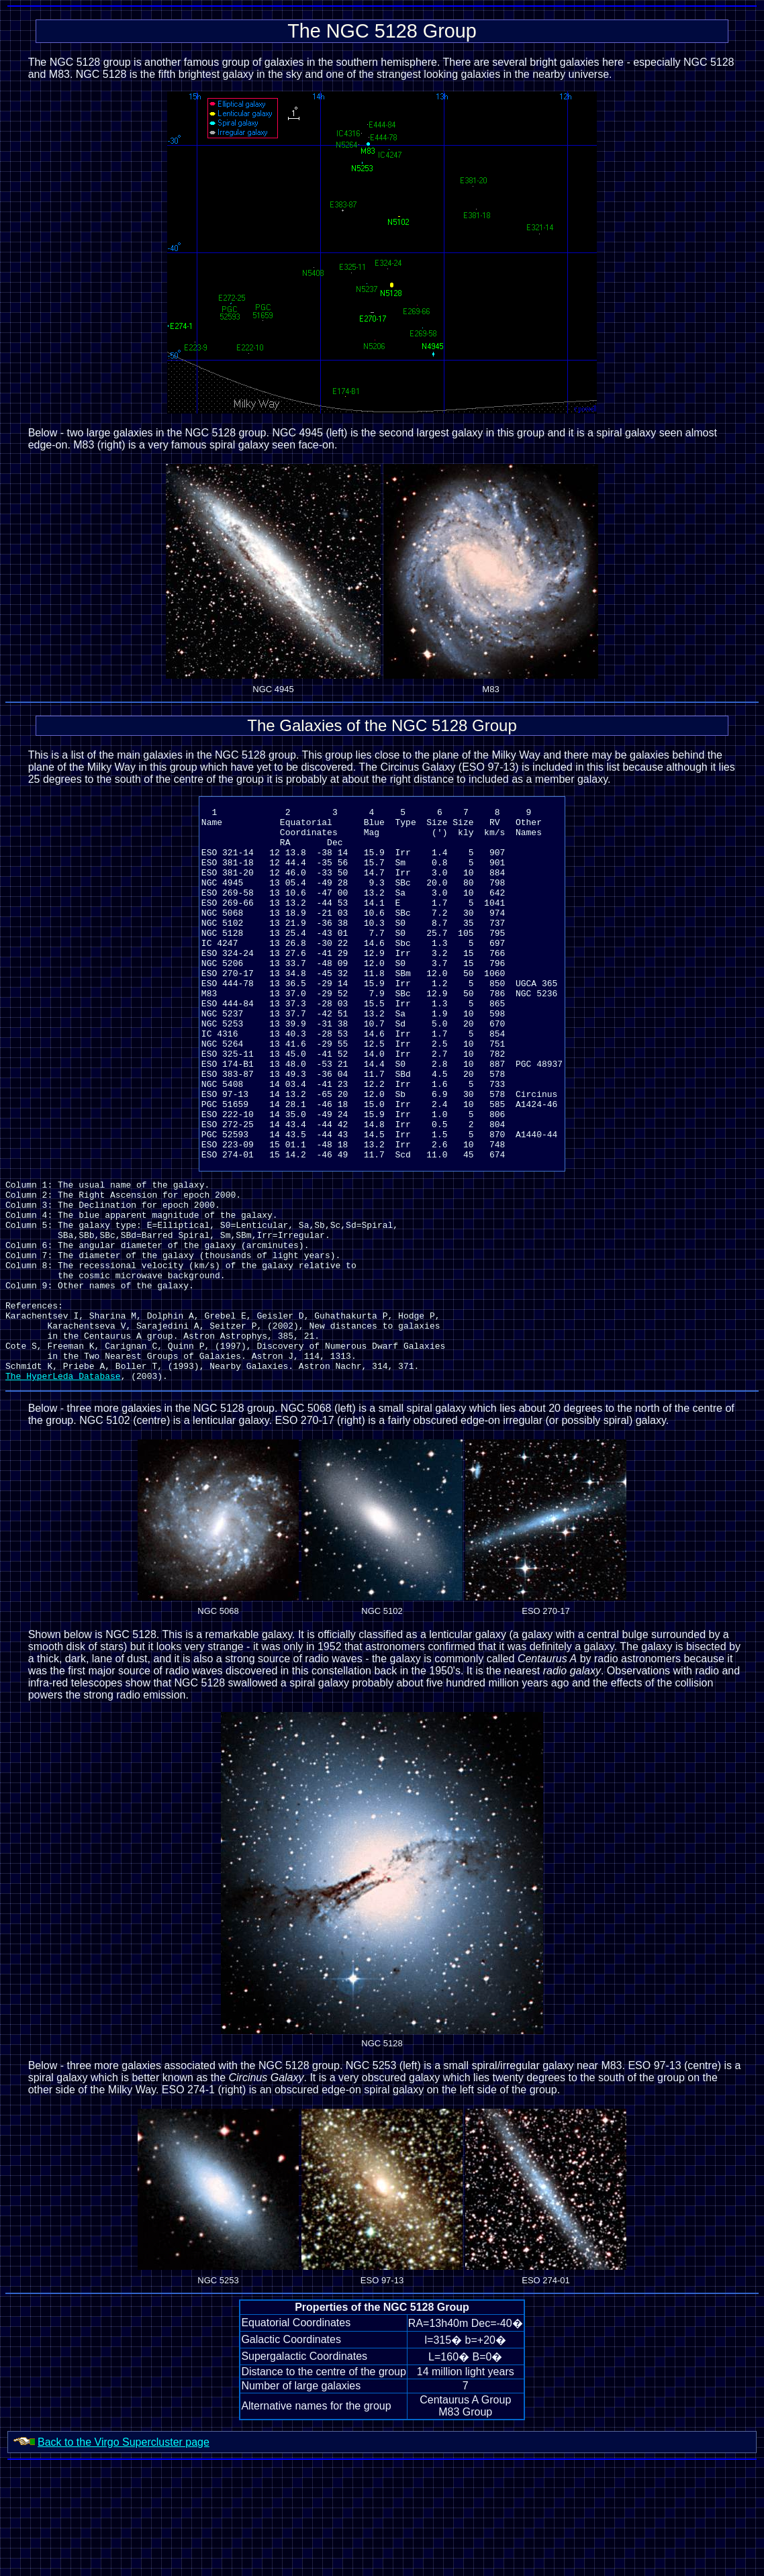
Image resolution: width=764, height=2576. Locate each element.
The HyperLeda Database (63, 1486)
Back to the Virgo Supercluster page (123, 2553)
